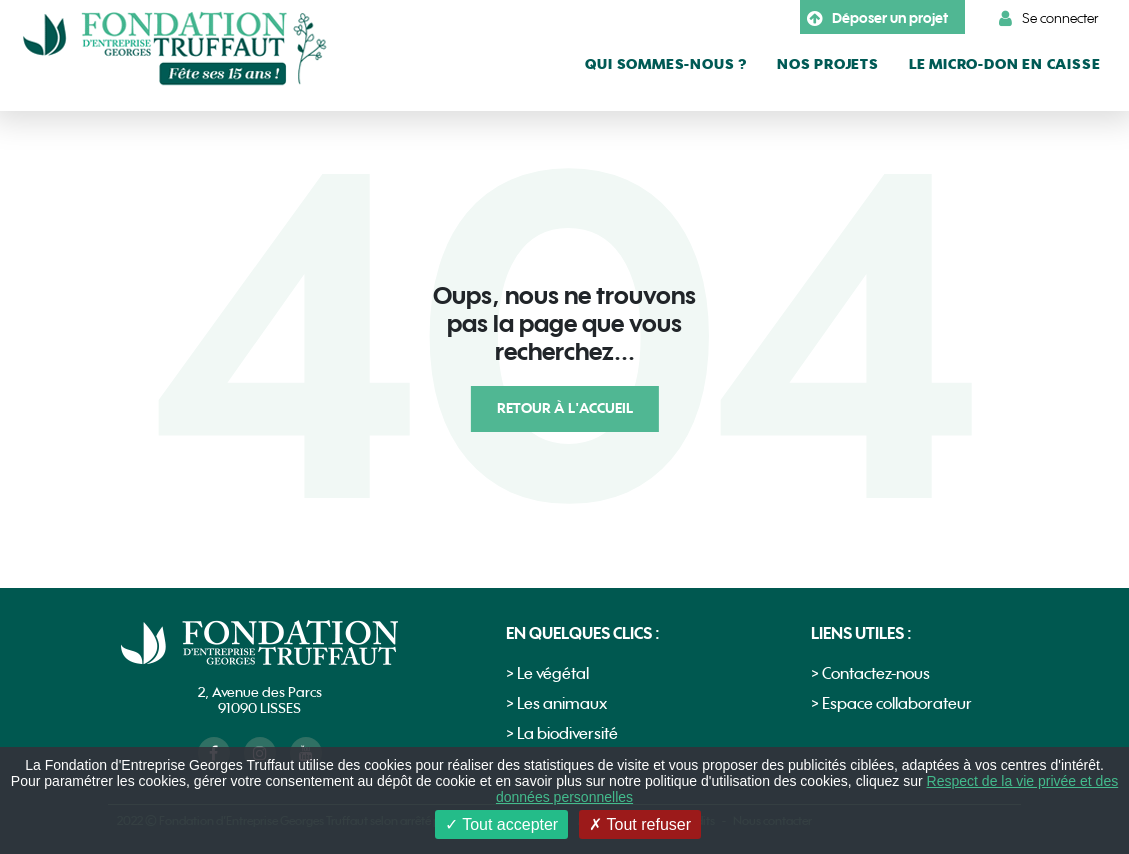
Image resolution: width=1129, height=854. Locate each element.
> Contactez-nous (870, 674)
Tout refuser (640, 824)
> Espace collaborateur (891, 704)
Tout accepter (501, 824)
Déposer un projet (877, 19)
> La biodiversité (562, 734)
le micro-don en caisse (1005, 64)
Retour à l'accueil (565, 408)
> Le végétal (547, 674)
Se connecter (1049, 19)
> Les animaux (556, 704)
